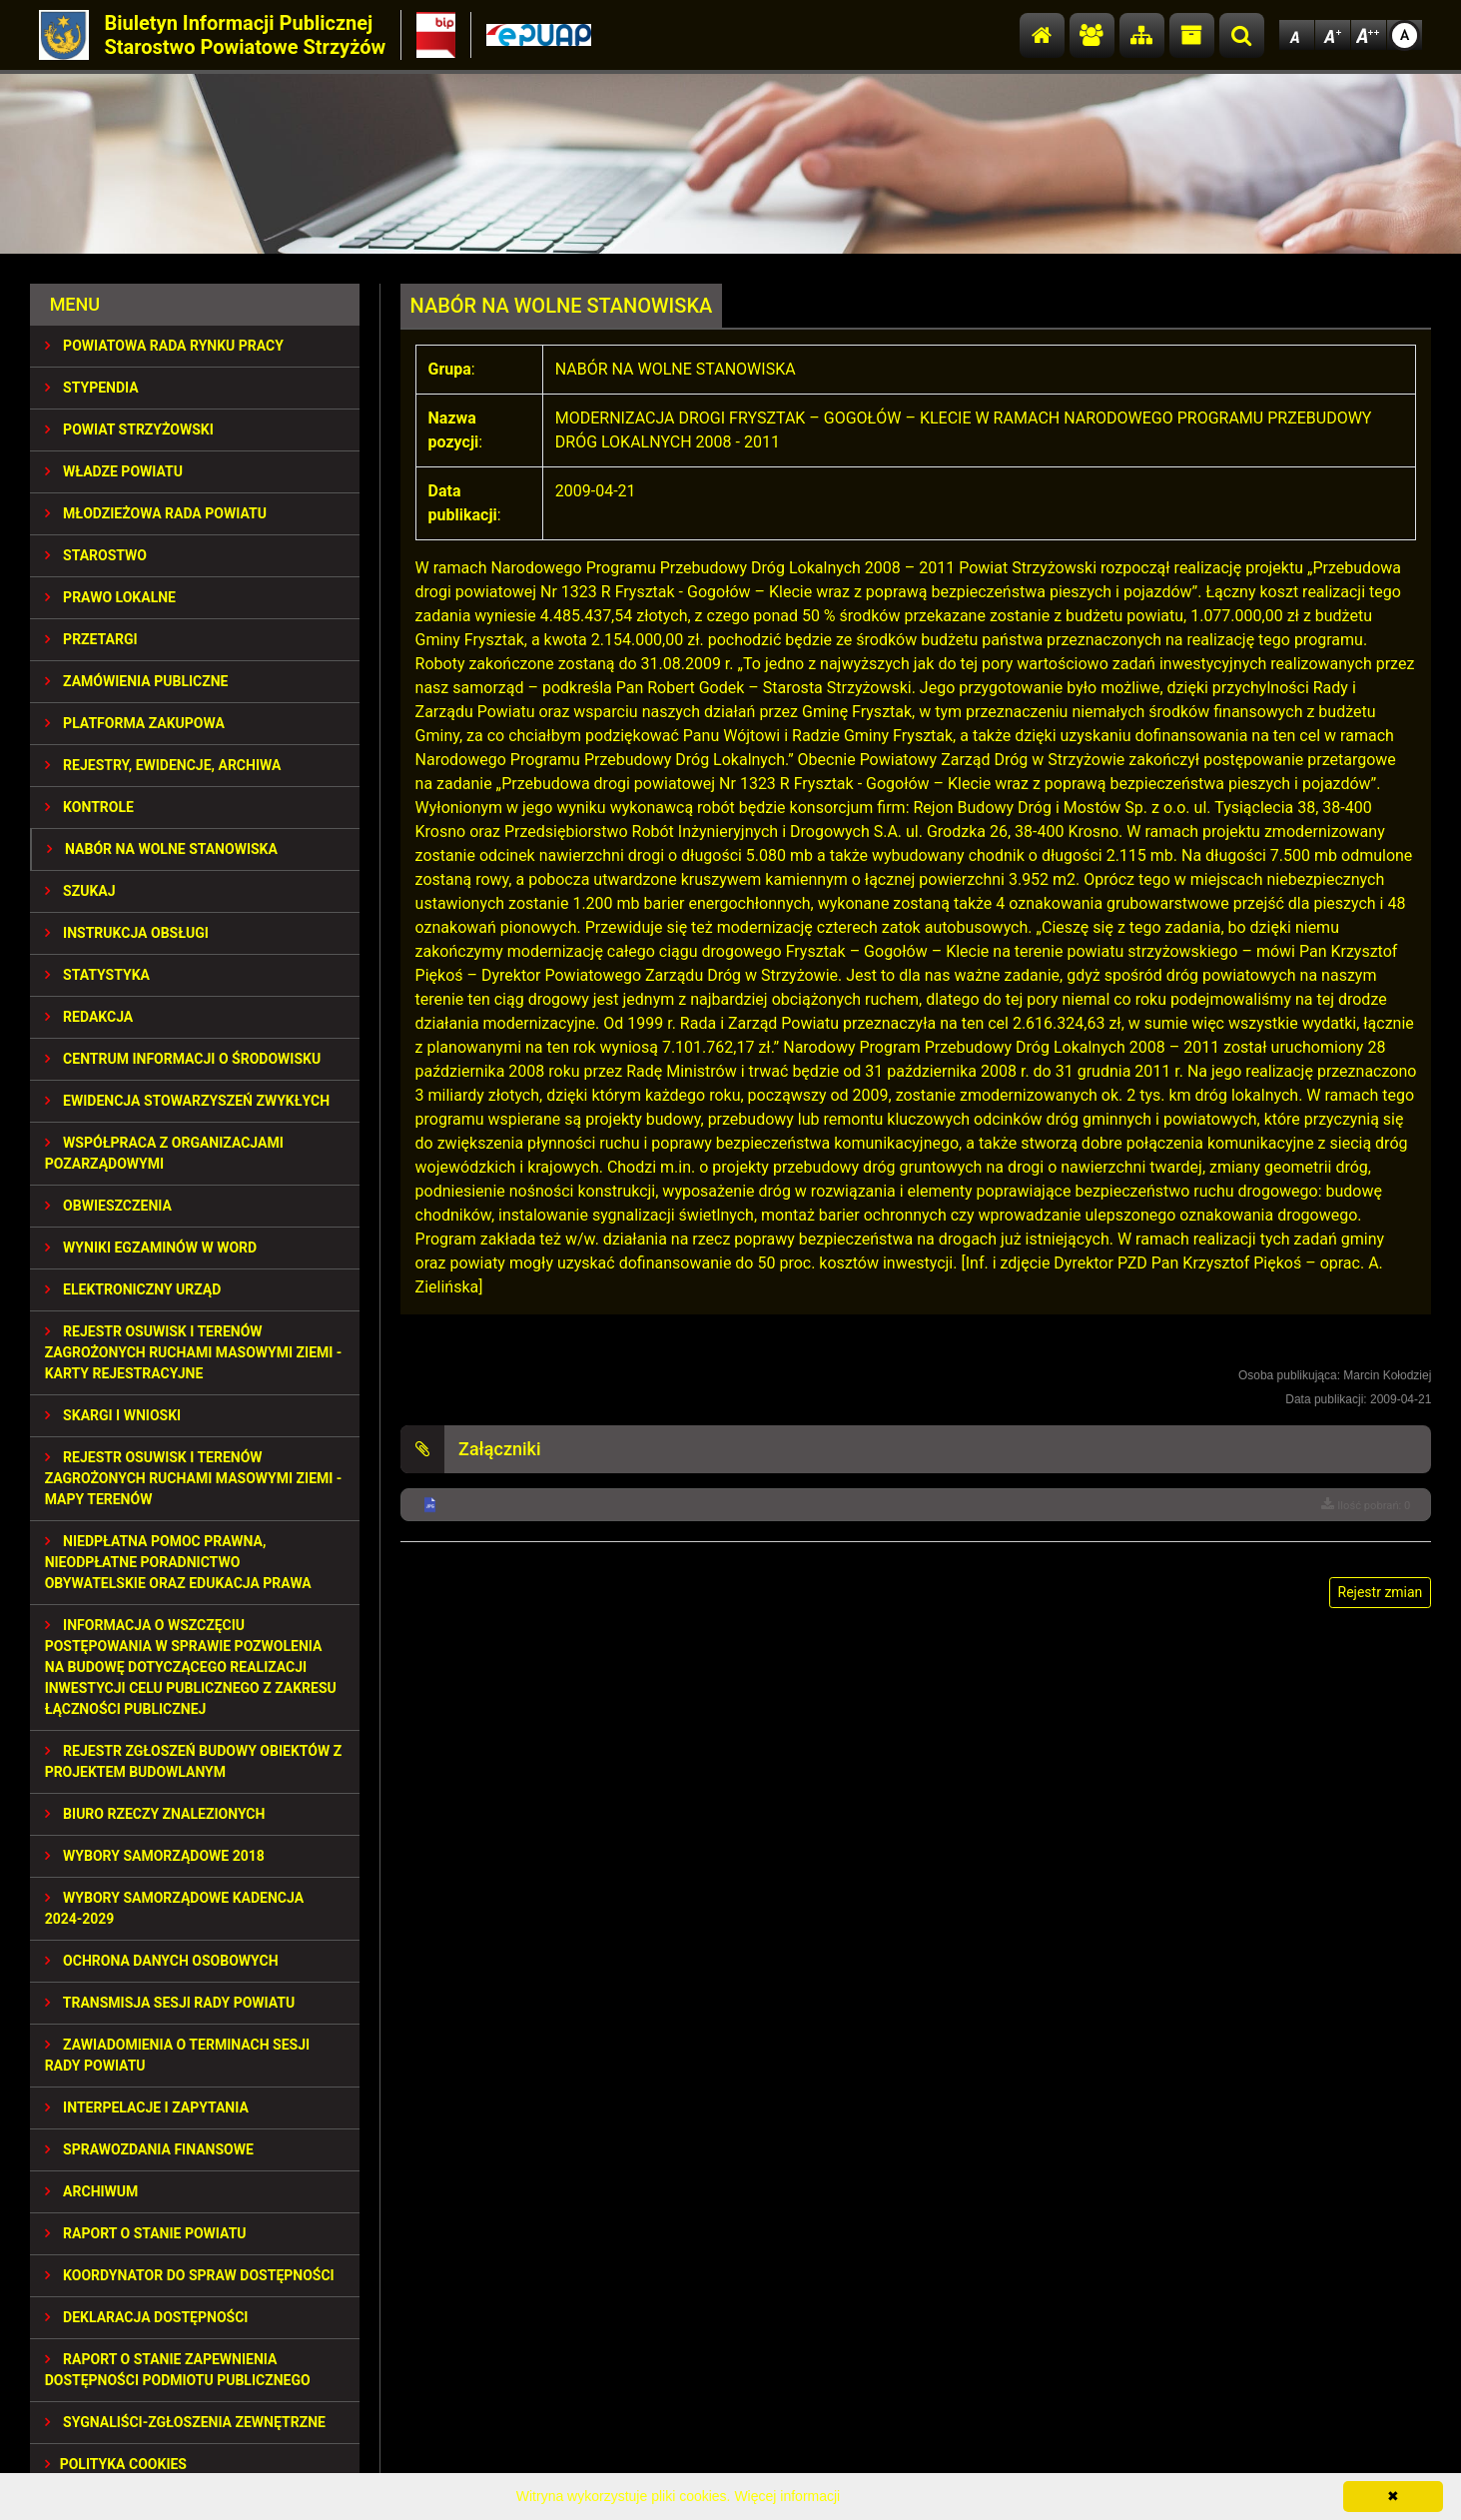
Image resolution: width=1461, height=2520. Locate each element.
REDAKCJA (89, 1017)
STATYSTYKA (97, 975)
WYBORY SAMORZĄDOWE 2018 (155, 1856)
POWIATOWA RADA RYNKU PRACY (164, 346)
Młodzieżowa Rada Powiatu (156, 513)
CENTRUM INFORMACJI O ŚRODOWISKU (183, 1059)
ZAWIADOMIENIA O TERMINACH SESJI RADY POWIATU (177, 2055)
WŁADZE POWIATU (114, 471)
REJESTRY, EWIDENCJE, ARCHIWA (163, 765)
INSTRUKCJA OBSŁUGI (127, 933)
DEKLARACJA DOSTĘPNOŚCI (147, 2317)
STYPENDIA (92, 388)
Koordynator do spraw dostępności (190, 2275)
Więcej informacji (787, 2496)
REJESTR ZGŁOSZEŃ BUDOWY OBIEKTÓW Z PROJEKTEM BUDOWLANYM (194, 1761)
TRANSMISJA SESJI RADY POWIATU (170, 2003)
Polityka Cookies (116, 2464)
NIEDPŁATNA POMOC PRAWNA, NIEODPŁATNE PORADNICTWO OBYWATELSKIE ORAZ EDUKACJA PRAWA (178, 1562)
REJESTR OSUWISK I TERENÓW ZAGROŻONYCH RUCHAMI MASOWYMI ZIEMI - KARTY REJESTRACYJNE (194, 1352)
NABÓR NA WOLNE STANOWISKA (162, 849)
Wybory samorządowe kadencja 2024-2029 (174, 1908)
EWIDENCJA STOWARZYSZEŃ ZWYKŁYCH (187, 1101)
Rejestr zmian (1380, 1592)
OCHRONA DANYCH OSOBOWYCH (162, 1961)
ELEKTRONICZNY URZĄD (133, 1289)
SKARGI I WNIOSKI (113, 1415)
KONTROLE (89, 807)
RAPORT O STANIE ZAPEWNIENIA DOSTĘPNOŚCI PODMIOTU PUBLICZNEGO (178, 2369)
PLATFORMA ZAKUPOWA (135, 723)
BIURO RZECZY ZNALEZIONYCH (155, 1814)
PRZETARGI (91, 639)
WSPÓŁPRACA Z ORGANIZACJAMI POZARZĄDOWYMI (164, 1153)
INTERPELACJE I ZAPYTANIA (147, 2107)
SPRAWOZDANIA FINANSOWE (149, 2149)
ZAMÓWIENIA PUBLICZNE (137, 681)
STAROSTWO (96, 555)
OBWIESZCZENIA (108, 1206)
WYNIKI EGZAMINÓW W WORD (151, 1248)
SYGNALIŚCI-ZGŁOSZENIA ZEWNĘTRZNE (185, 2422)
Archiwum (92, 2191)
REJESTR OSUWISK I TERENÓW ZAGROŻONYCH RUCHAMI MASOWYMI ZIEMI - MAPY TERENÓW (194, 1478)
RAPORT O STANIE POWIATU (146, 2233)
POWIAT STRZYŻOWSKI (129, 429)
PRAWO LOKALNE (110, 597)
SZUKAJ (80, 891)
